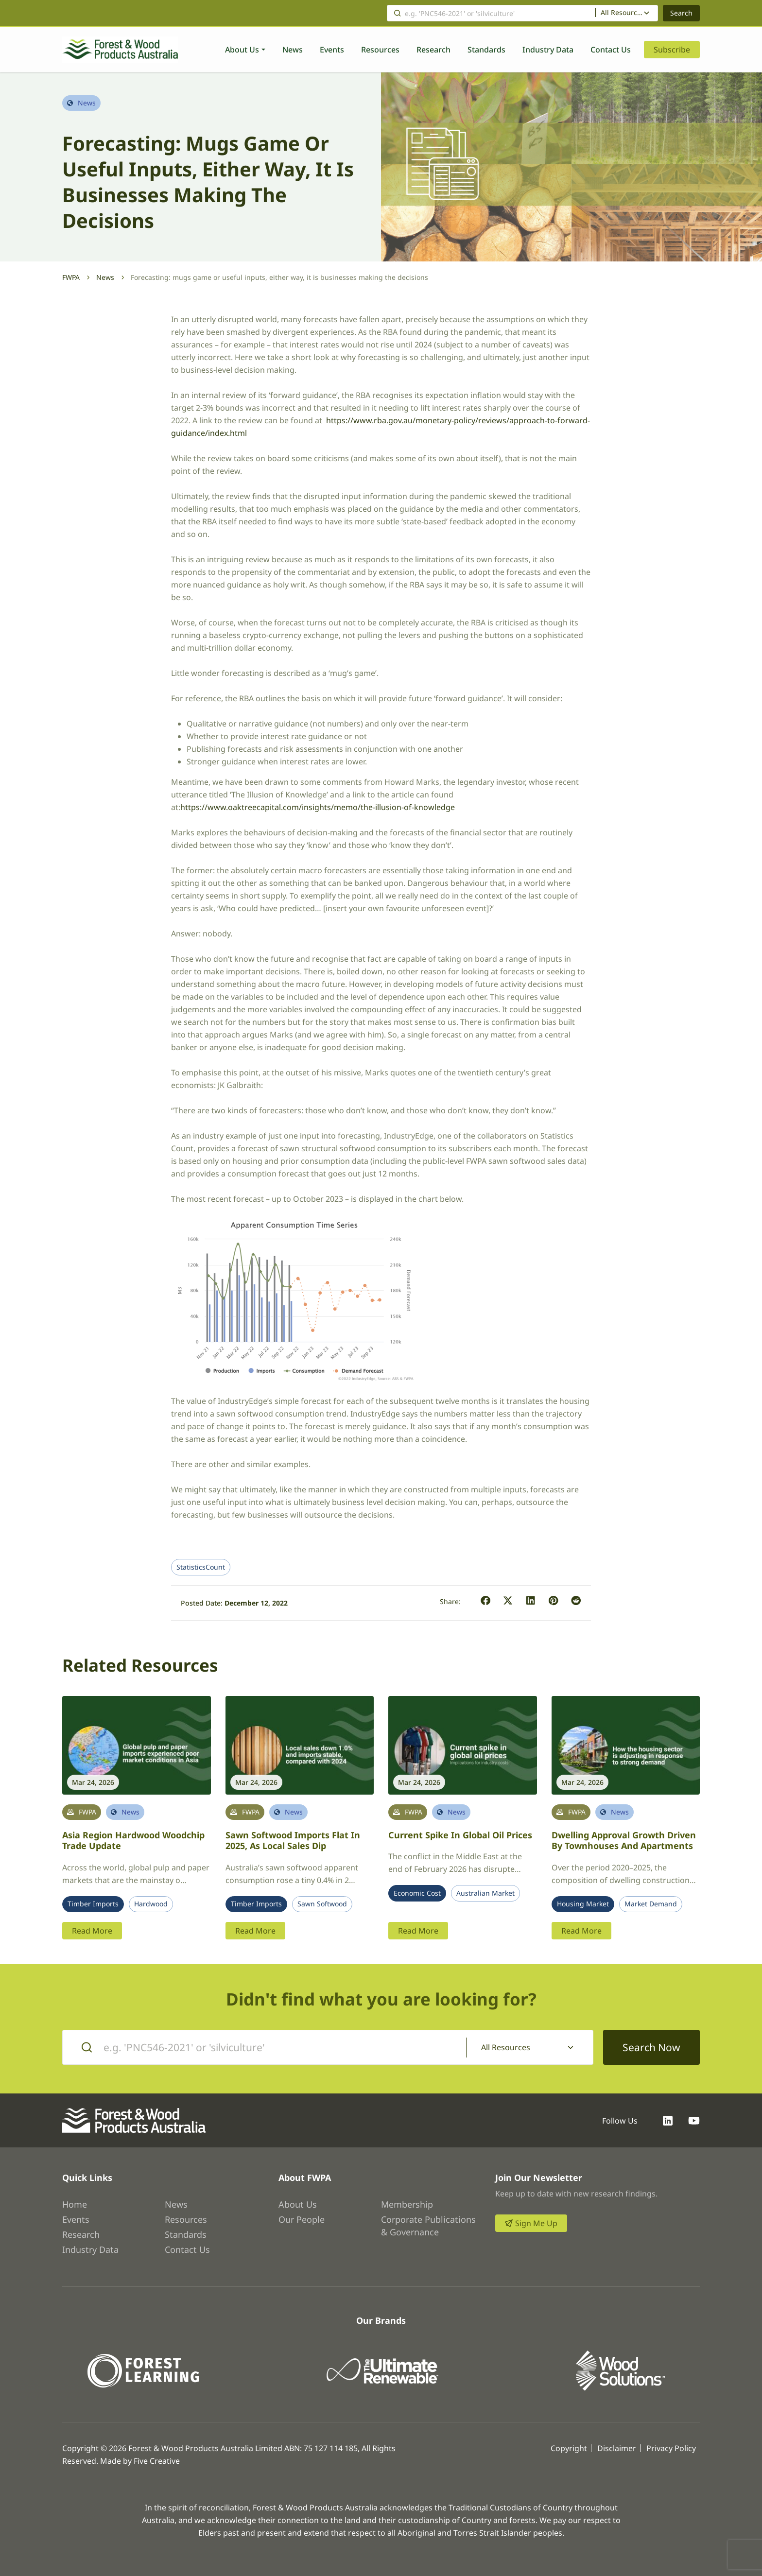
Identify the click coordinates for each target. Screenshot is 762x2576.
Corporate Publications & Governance (428, 2225)
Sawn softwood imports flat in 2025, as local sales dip (292, 1840)
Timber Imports (93, 1904)
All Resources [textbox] (622, 12)
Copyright (569, 2448)
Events (332, 49)
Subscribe (672, 49)
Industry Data (547, 49)
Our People (301, 2219)
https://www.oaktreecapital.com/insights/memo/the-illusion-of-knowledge (317, 807)
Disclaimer (616, 2448)
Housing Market (583, 1904)
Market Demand (650, 1904)
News (292, 49)
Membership (407, 2204)
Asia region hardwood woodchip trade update (133, 1840)
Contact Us (610, 49)
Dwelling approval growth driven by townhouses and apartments (624, 1840)
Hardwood (151, 1904)
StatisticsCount (200, 1567)
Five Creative (157, 2460)
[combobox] (626, 13)
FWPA (71, 277)
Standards (486, 49)
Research (433, 49)
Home (74, 2204)
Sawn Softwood (322, 1904)
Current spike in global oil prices (460, 1835)
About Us (242, 49)
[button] (485, 1601)
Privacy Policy (671, 2448)
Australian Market (485, 1893)
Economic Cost (417, 1893)
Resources (380, 49)
